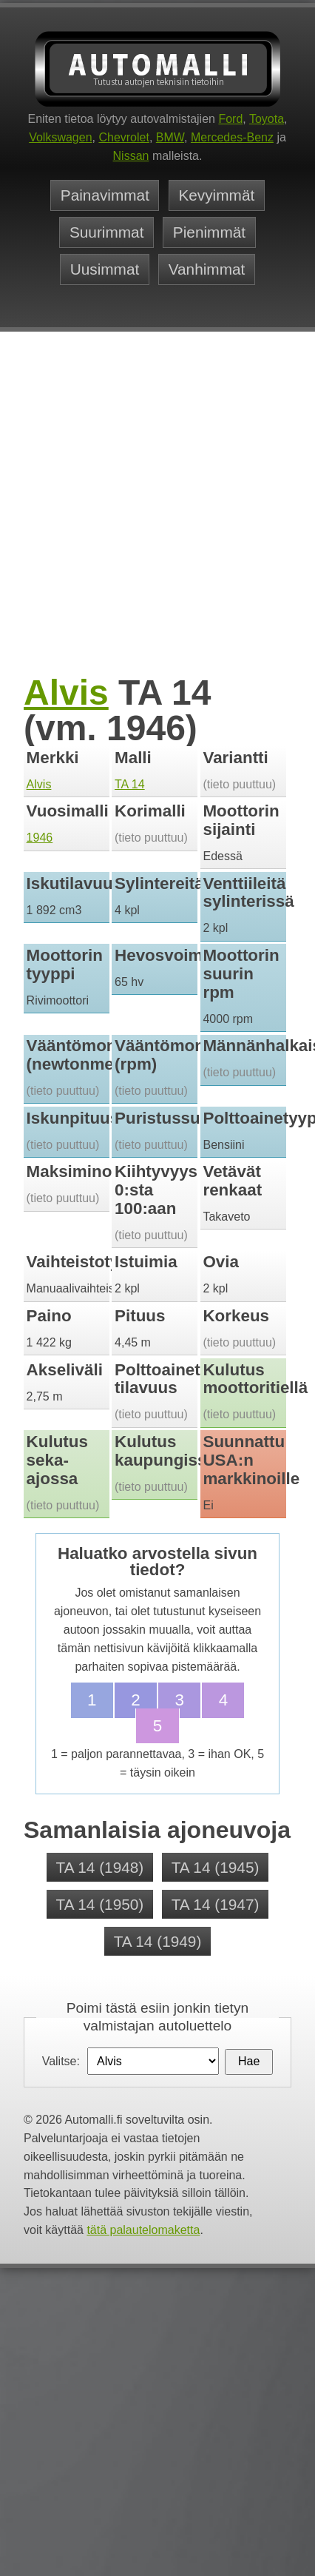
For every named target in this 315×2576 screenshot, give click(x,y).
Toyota (266, 119)
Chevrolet (123, 137)
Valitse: (61, 2061)
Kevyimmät (216, 195)
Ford (230, 119)
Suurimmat (107, 232)
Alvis (66, 692)
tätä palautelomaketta (143, 2230)
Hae (249, 2061)
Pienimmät (209, 232)
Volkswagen (60, 137)
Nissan (131, 156)
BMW (170, 137)
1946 (40, 837)
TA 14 (130, 784)
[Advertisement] (138, 524)
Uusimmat (105, 269)
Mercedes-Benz (232, 137)
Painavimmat (105, 195)
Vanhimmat (207, 269)
